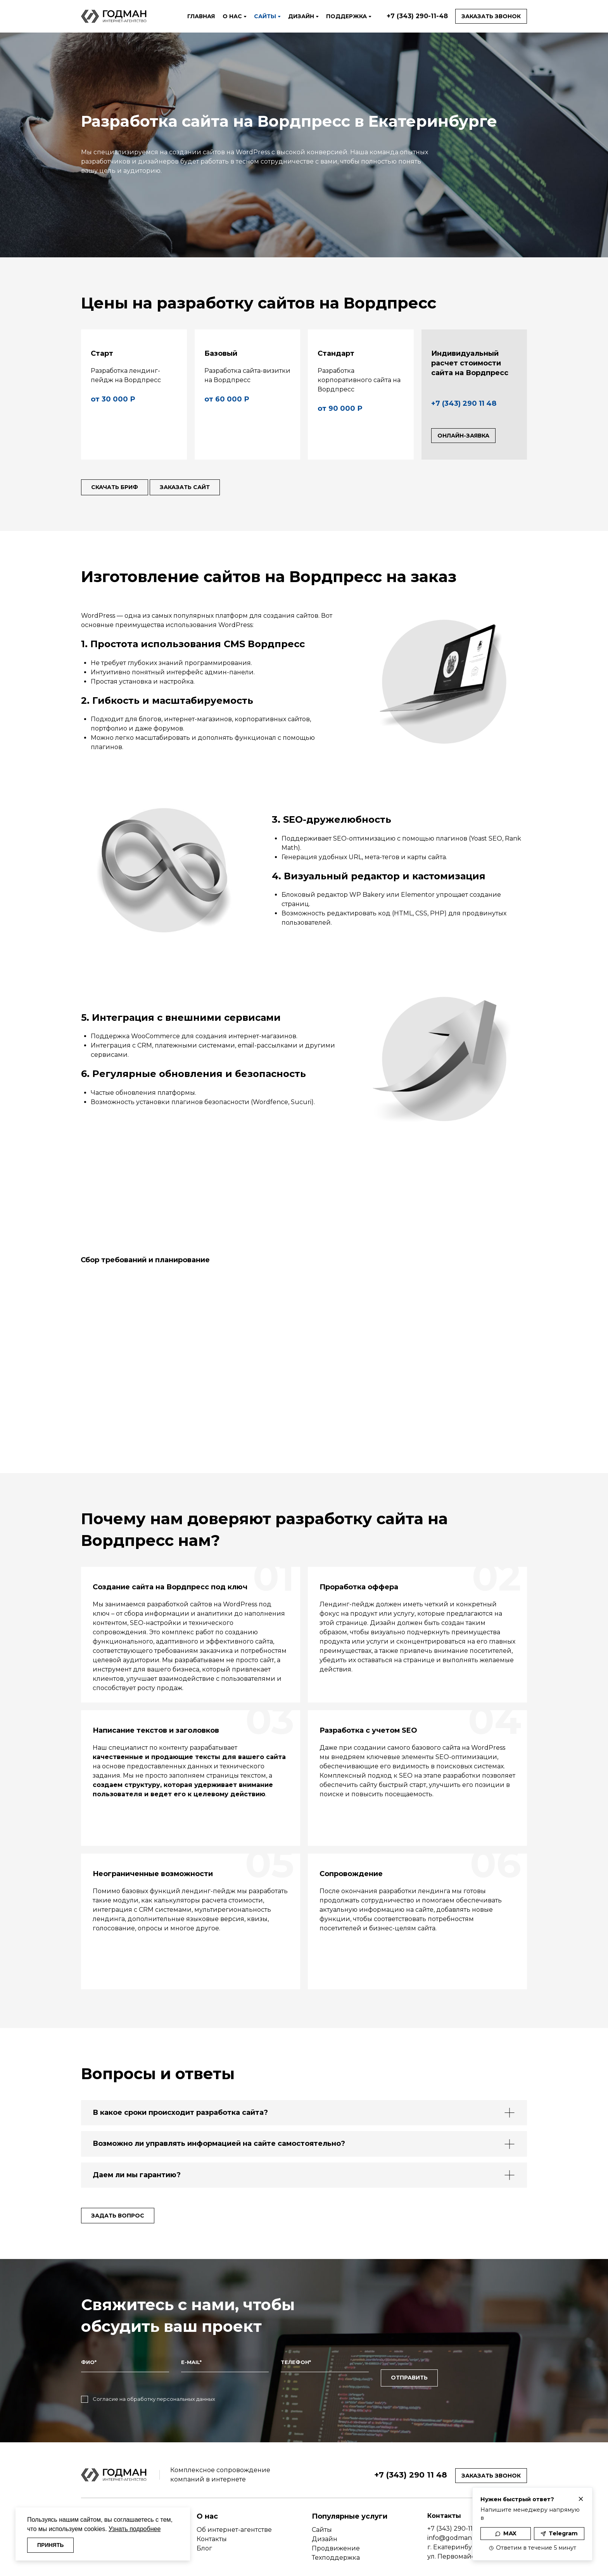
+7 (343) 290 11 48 (463, 403)
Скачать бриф (118, 487)
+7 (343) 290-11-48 (417, 16)
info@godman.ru (453, 2523)
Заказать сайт (196, 487)
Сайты (322, 2515)
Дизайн (324, 2524)
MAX (505, 2533)
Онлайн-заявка (463, 435)
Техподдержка (336, 2543)
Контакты (212, 2524)
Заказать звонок (491, 16)
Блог (204, 2534)
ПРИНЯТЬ (54, 2544)
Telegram (559, 2533)
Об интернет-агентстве (234, 2515)
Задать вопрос (121, 2215)
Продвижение (336, 2534)
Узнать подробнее (135, 2526)
